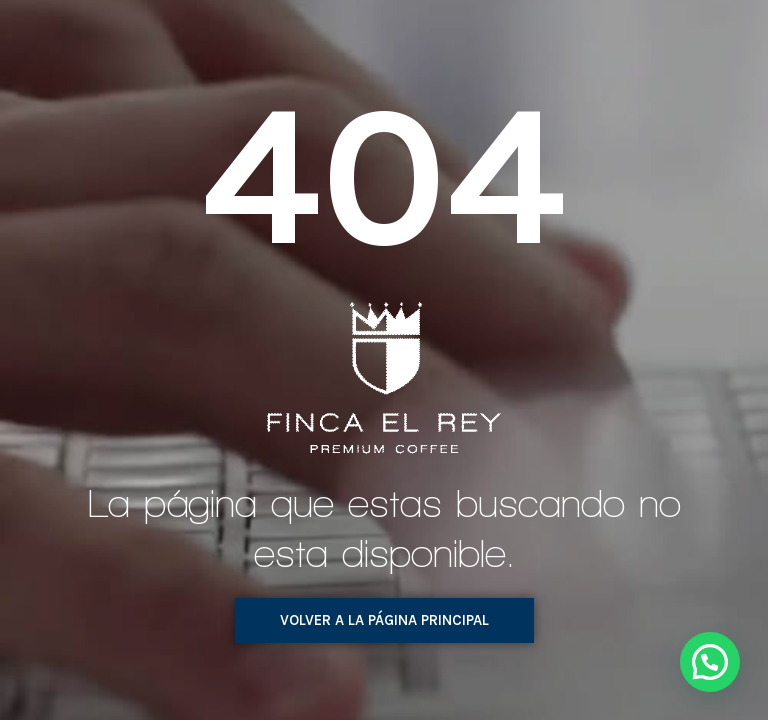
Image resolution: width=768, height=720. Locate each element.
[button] (384, 620)
